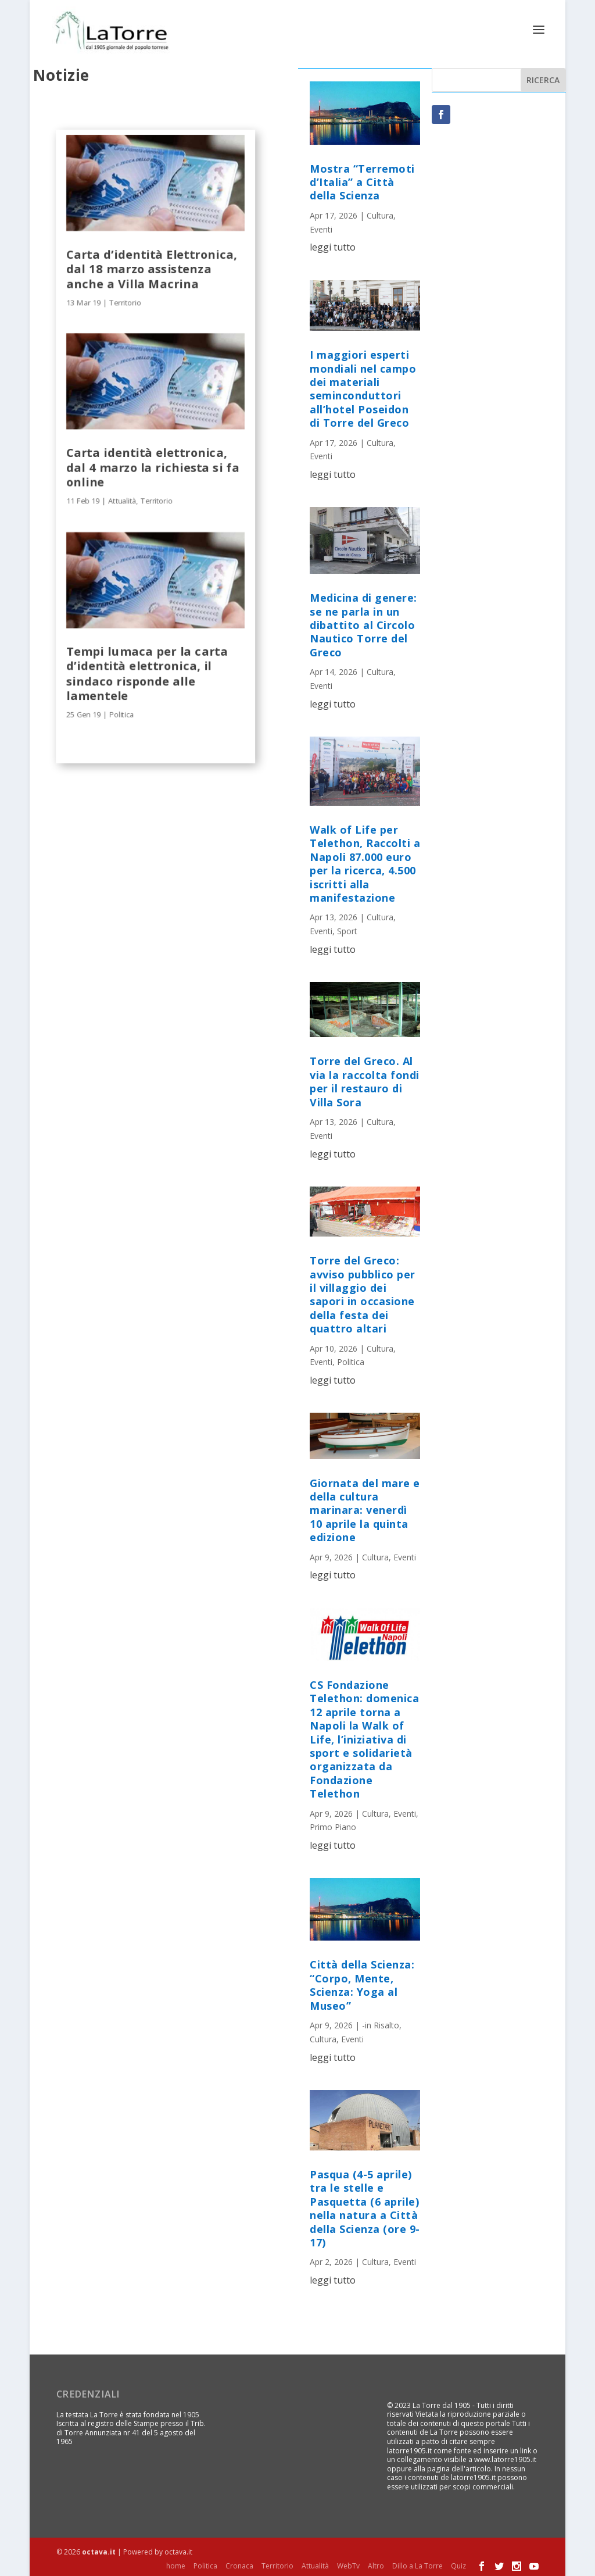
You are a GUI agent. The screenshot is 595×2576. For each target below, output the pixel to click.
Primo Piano (333, 1825)
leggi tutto (333, 246)
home (175, 2565)
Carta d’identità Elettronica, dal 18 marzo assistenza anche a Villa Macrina (151, 267)
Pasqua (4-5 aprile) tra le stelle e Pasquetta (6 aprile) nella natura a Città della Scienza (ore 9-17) (365, 2207)
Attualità (122, 500)
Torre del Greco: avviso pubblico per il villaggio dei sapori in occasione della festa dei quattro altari (362, 1293)
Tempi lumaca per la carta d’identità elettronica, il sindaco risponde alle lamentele (147, 672)
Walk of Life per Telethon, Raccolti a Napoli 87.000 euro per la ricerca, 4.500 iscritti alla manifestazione (365, 862)
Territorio (125, 301)
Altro (376, 2565)
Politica (121, 713)
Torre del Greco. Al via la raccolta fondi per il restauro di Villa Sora (365, 1080)
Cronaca (239, 2565)
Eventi (321, 227)
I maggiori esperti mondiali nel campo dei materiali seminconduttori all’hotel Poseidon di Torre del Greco (363, 387)
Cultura (380, 214)
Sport (347, 929)
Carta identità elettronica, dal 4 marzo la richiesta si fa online (152, 466)
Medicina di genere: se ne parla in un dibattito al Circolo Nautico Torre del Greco (363, 623)
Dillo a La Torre (417, 2565)
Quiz (458, 2565)
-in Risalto (380, 2024)
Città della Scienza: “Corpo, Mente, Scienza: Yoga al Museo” (362, 1983)
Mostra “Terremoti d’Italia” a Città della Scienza (362, 180)
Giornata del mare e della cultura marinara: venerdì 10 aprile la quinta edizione (365, 1508)
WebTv (348, 2565)
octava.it (99, 2551)
